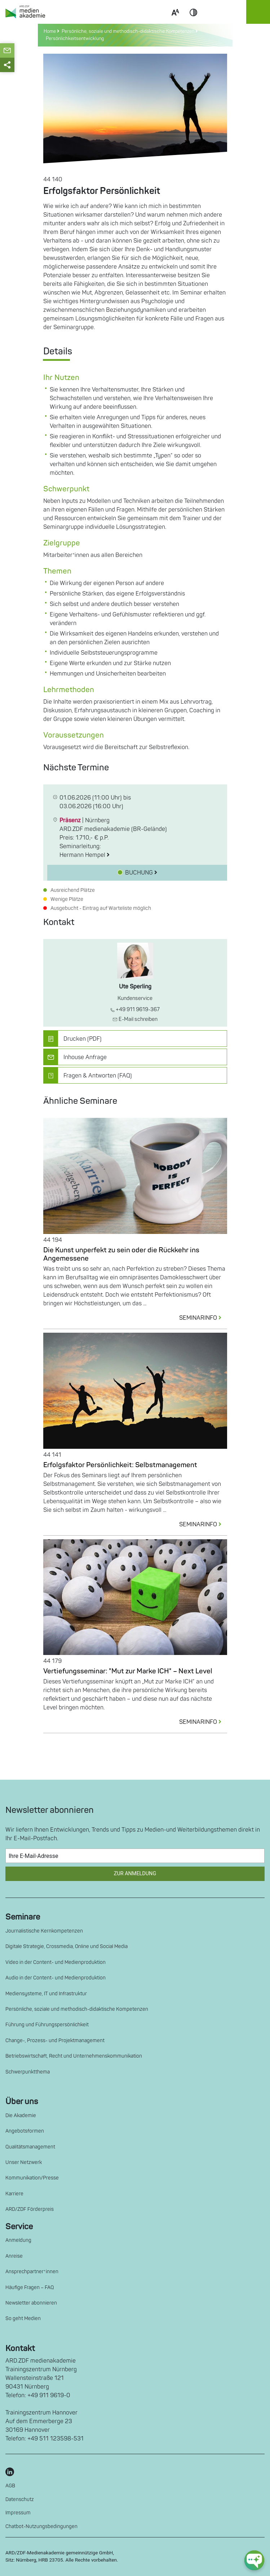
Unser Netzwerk (23, 2162)
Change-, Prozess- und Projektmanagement (55, 2040)
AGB (10, 2486)
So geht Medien (23, 2318)
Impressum (18, 2513)
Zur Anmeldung (135, 1874)
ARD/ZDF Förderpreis (29, 2209)
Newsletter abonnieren (31, 2303)
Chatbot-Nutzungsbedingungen (41, 2526)
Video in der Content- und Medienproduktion (55, 1962)
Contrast (193, 21)
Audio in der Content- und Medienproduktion (55, 1978)
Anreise (14, 2256)
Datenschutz (19, 2499)
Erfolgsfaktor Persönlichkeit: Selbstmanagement (120, 1465)
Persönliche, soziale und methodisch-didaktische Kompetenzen (76, 2009)
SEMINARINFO (203, 1318)
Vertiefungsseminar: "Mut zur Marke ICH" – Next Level (127, 1671)
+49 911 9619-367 (135, 1009)
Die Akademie (20, 2115)
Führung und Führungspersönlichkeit (47, 2025)
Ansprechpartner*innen (31, 2272)
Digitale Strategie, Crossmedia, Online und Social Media (66, 1946)
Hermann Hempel (84, 855)
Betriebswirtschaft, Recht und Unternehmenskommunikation (73, 2056)
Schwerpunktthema (27, 2072)
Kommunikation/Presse (32, 2178)
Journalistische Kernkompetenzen (44, 1931)
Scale (175, 21)
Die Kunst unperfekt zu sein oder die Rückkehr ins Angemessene (121, 1254)
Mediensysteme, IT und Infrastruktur (46, 1994)
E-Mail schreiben (135, 1019)
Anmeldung (18, 2240)
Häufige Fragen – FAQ (29, 2287)
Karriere (14, 2194)
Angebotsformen (24, 2131)
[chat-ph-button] (254, 2560)
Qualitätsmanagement (30, 2147)
